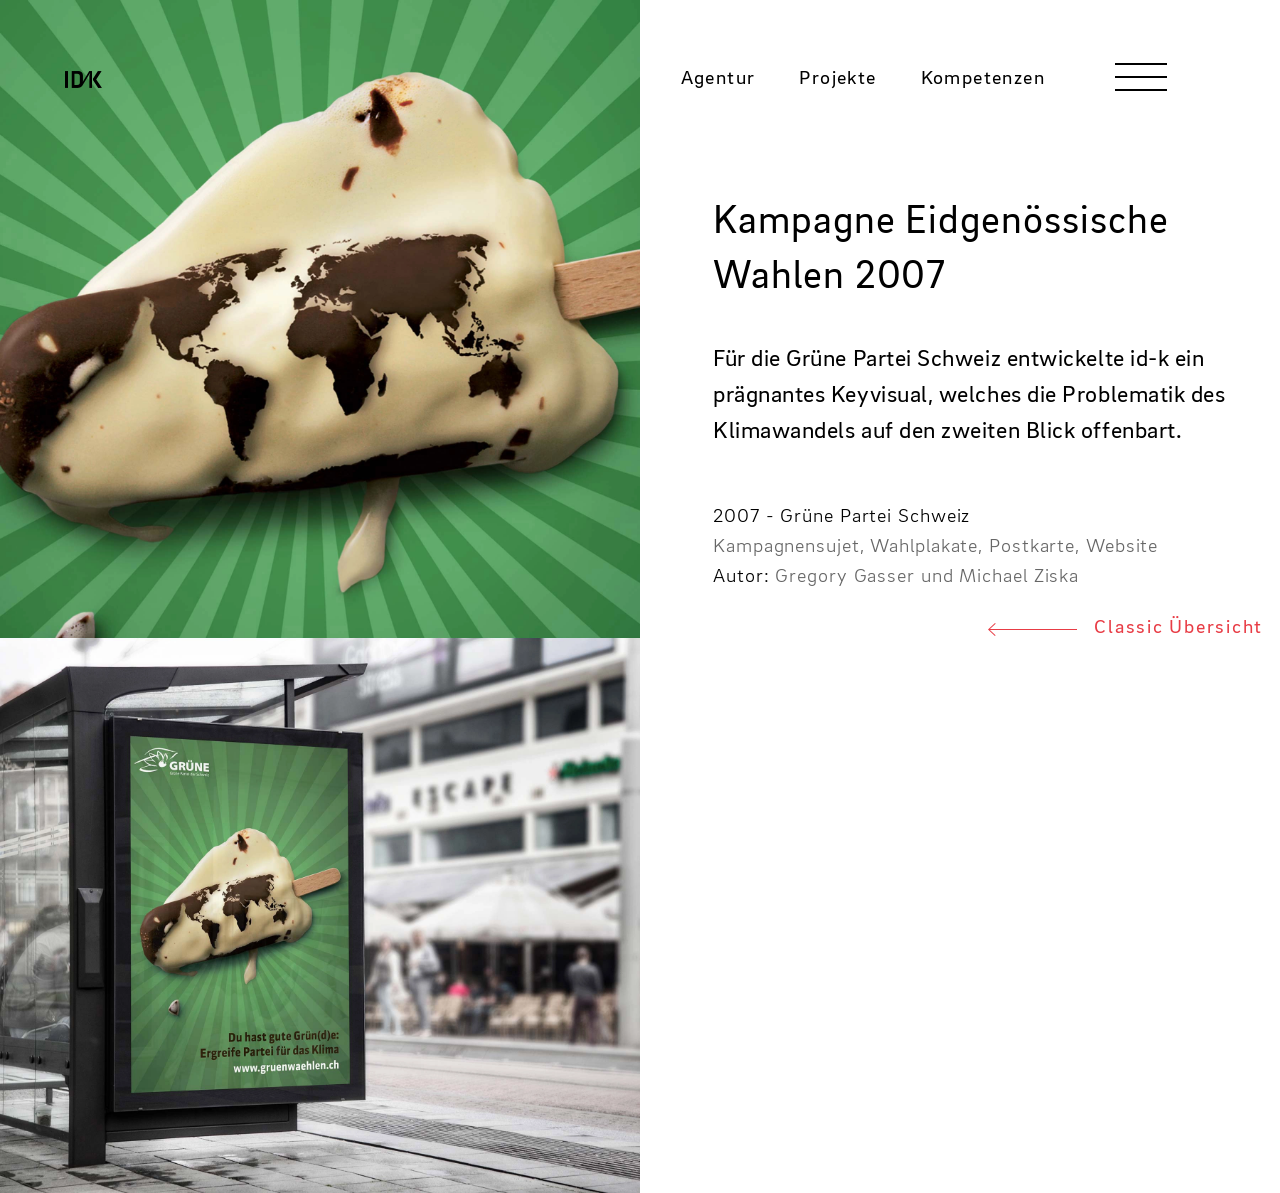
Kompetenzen (983, 87)
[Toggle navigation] (1141, 85)
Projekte (837, 87)
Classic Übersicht (1178, 628)
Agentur (718, 87)
